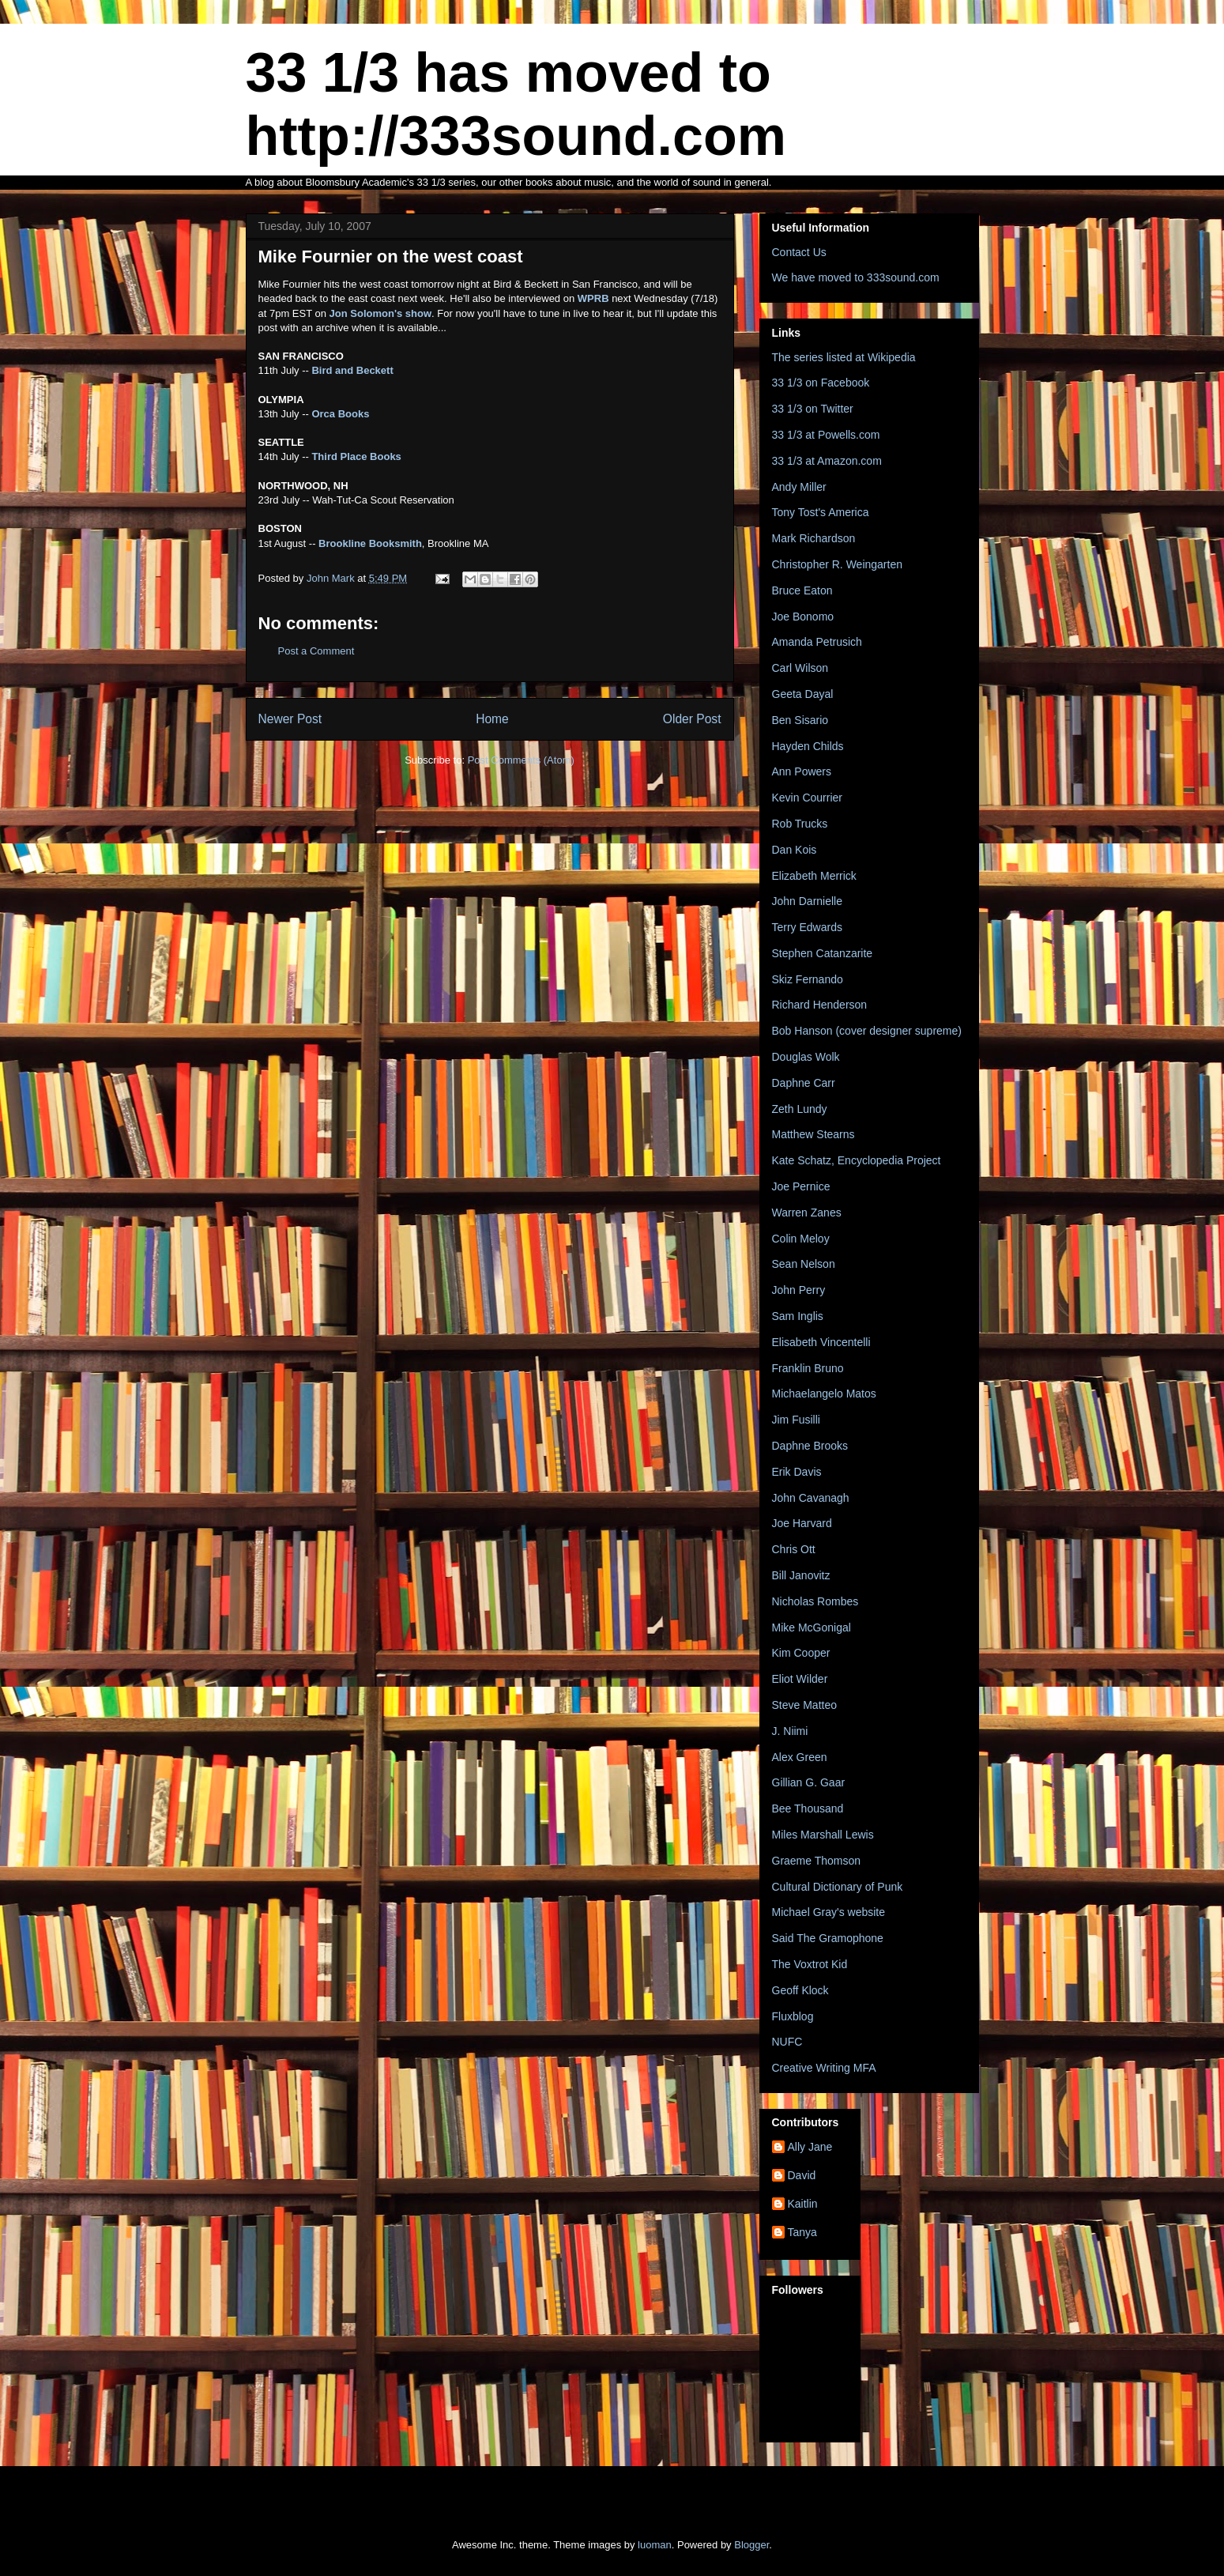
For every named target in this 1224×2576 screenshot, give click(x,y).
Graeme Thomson (816, 1860)
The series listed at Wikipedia (844, 357)
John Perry (799, 1290)
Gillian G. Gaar (809, 1782)
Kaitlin (803, 2203)
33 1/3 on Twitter (812, 408)
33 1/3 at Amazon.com (827, 460)
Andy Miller (799, 487)
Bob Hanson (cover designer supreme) (867, 1030)
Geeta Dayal (803, 694)
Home (492, 719)
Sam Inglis (797, 1316)
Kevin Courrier (807, 797)
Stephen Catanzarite (822, 953)
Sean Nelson (803, 1264)
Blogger (751, 2545)
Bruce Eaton (802, 590)
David (802, 2175)
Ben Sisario (800, 720)
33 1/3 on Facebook (821, 382)
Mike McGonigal (811, 1627)
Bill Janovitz (801, 1575)
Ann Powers (801, 771)
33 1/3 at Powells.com (826, 434)
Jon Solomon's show (381, 313)
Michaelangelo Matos (824, 1393)
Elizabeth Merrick (814, 875)
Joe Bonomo (803, 616)
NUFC (787, 2041)
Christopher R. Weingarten (837, 564)
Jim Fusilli (796, 1419)
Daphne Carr (803, 1083)
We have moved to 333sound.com (856, 277)
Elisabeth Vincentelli (821, 1342)
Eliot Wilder (800, 1679)
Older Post (692, 719)
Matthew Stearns (813, 1134)
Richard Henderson (820, 1004)
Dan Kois (794, 849)
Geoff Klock (800, 1990)
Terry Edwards (807, 927)
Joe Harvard (802, 1523)
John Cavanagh (810, 1498)
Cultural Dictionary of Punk (837, 1886)
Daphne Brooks (810, 1445)
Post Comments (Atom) (521, 760)
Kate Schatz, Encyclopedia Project (856, 1160)
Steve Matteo (805, 1705)
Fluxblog (793, 2016)
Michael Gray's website (829, 1912)
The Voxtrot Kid (810, 1964)
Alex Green (799, 1757)
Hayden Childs (808, 746)
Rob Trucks (800, 823)
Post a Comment (316, 651)
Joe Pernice (801, 1186)
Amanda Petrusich (817, 642)
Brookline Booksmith (370, 543)
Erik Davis (797, 1471)
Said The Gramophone (827, 1938)
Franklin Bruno (808, 1368)
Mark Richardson (814, 538)
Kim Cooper (801, 1652)
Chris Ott (793, 1549)
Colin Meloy (801, 1238)
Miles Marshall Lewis (823, 1834)
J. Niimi (790, 1731)
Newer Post (290, 719)
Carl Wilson (800, 668)
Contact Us (799, 252)
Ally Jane (810, 2146)
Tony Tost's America (820, 512)
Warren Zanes (807, 1212)
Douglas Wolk (806, 1056)
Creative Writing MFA (824, 2067)
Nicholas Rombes (815, 1601)
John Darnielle (807, 901)
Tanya (802, 2232)
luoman (655, 2545)
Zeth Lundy (799, 1109)
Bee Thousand (808, 1808)
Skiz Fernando (807, 979)
